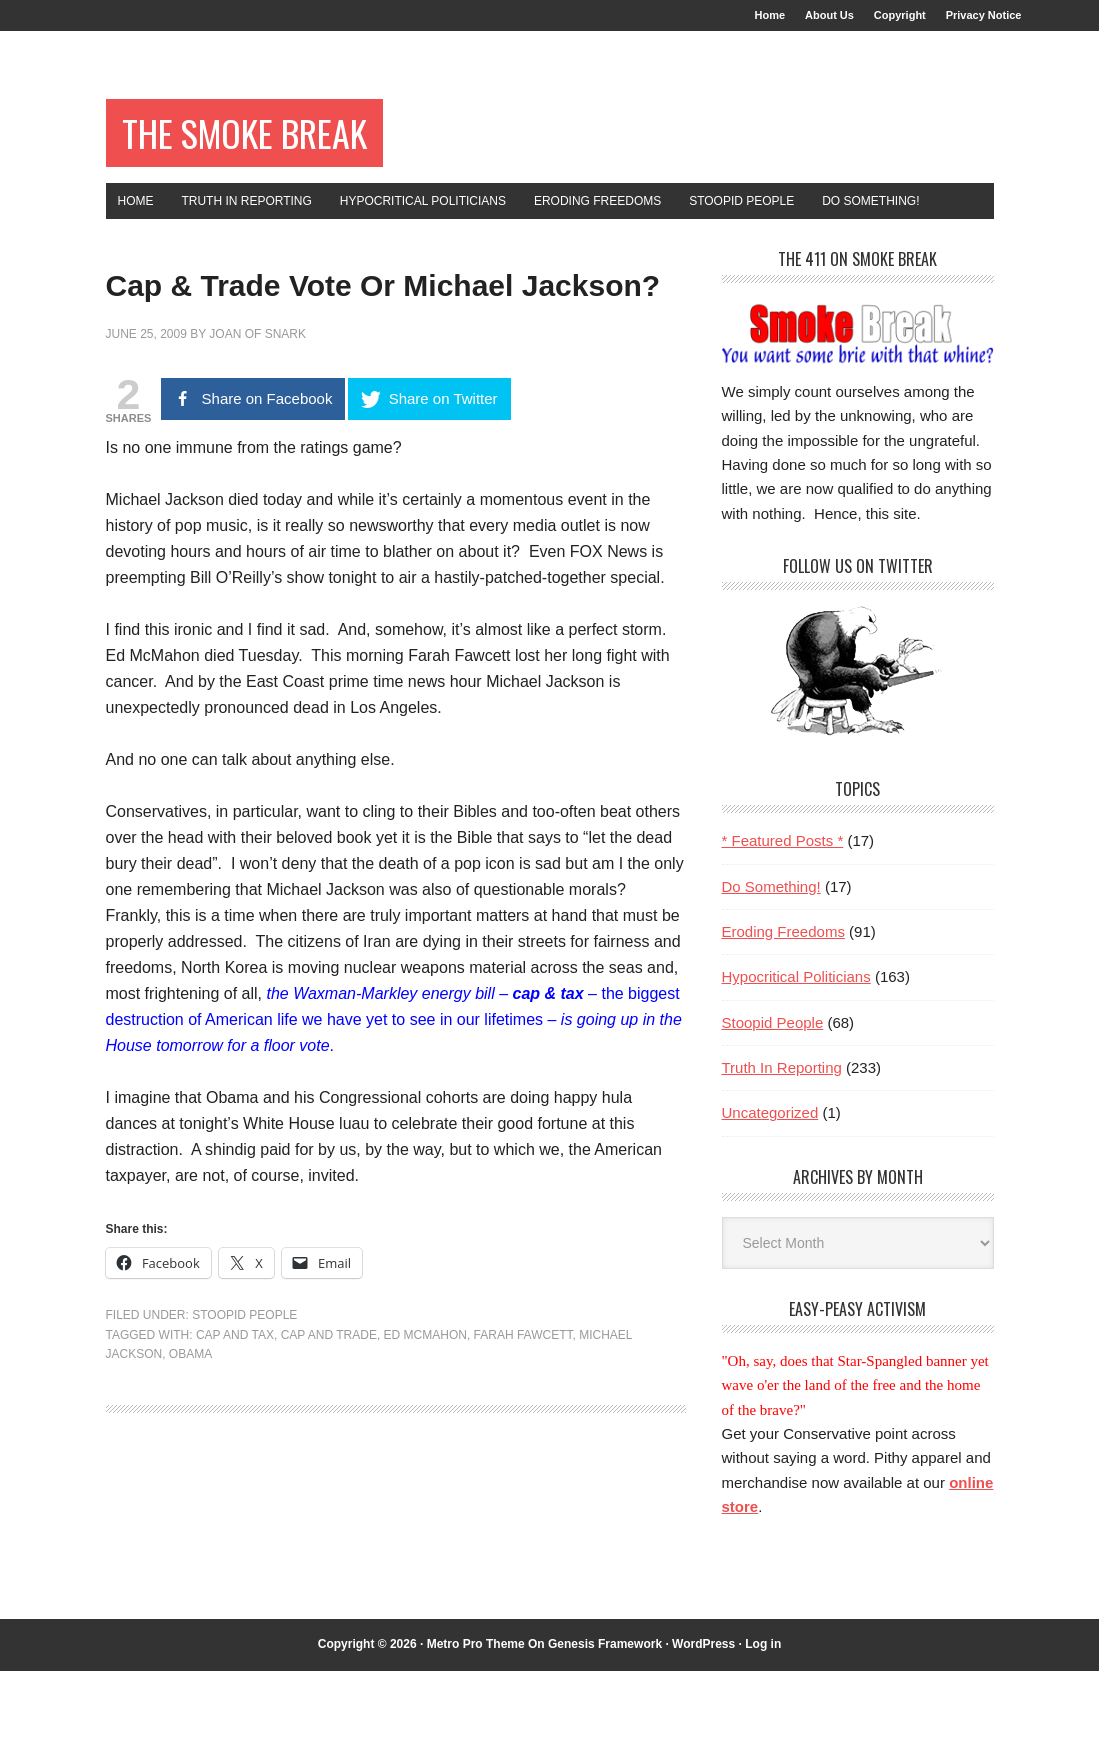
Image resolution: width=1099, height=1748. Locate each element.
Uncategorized (770, 1189)
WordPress (703, 1721)
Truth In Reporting (782, 1144)
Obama (190, 1489)
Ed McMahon (425, 1470)
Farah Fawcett (523, 1470)
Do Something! (771, 963)
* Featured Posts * (783, 917)
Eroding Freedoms (783, 1008)
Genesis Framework (605, 1721)
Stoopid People (244, 1450)
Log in (763, 1721)
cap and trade (329, 1470)
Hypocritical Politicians (796, 1053)
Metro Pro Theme (476, 1721)
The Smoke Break (284, 151)
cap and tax (235, 1470)
